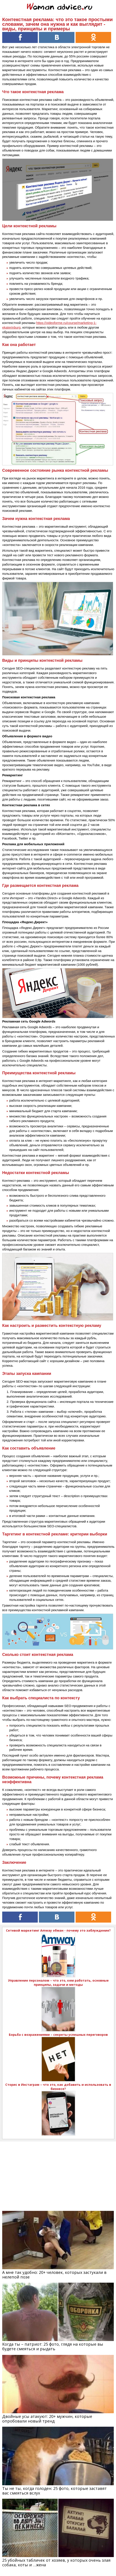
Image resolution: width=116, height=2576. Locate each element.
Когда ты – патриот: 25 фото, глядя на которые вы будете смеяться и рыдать (52, 2346)
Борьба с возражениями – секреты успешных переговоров (58, 2034)
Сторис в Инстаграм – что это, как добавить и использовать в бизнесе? (58, 2086)
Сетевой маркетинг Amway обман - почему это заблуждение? (58, 1930)
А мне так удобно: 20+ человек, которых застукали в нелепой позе (54, 2275)
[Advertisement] (58, 2172)
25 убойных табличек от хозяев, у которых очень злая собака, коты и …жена (56, 2562)
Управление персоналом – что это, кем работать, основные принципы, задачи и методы (58, 1982)
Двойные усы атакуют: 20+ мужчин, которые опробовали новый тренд (47, 2419)
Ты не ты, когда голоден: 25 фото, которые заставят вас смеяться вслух (54, 2491)
